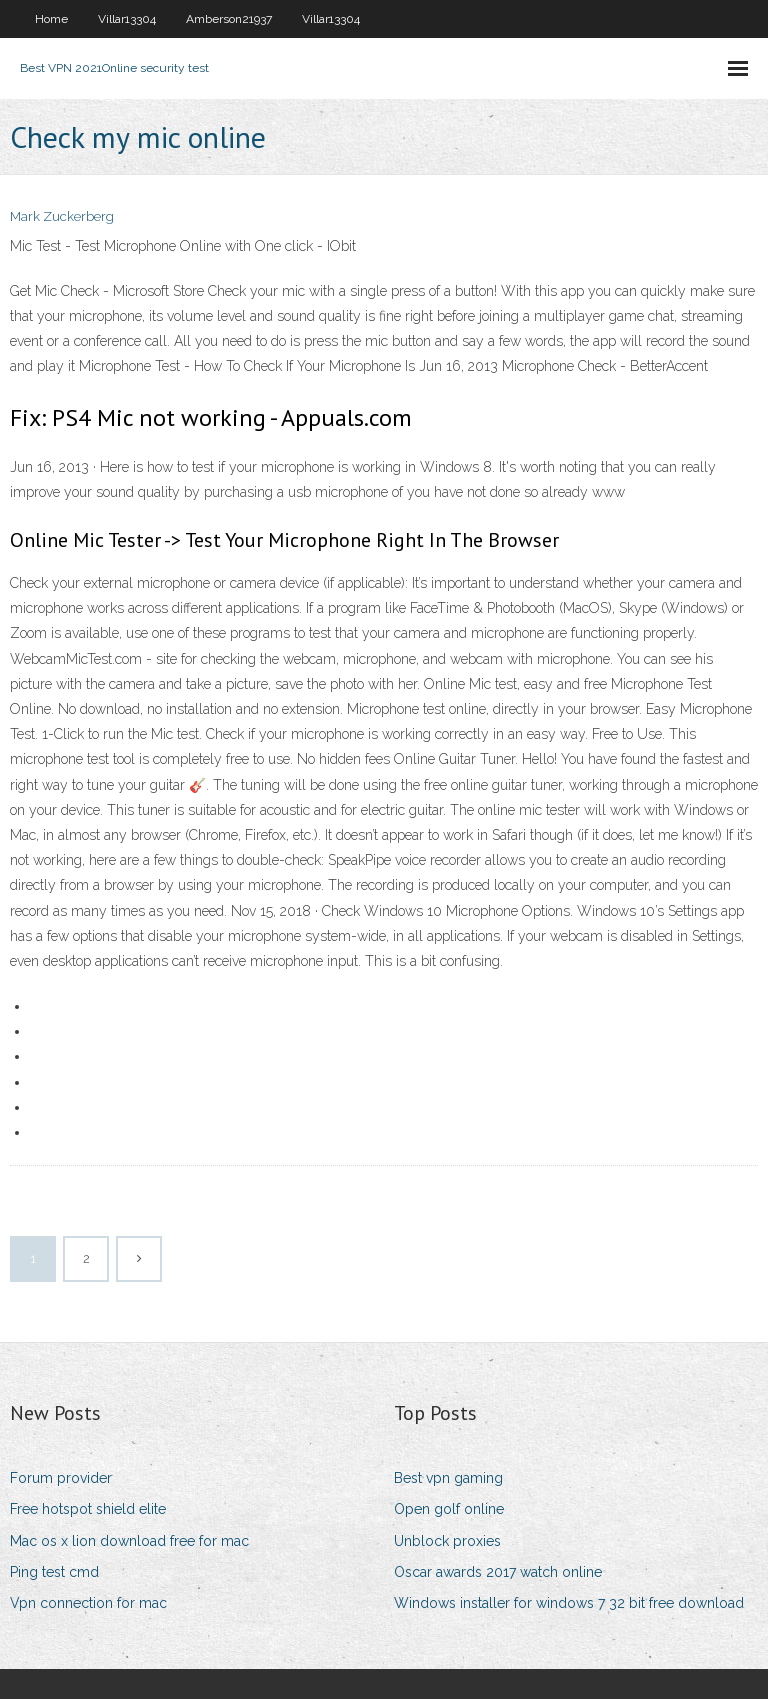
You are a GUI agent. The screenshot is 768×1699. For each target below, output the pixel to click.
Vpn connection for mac (88, 1603)
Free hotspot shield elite (88, 1509)
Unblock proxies (447, 1541)
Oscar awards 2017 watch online (498, 1572)
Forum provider (61, 1478)
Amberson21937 (229, 19)
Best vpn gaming (448, 1478)
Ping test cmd (54, 1572)
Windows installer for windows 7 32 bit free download (569, 1603)
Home (51, 19)
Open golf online (449, 1509)
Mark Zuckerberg (62, 216)
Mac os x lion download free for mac (129, 1541)
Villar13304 (127, 19)
